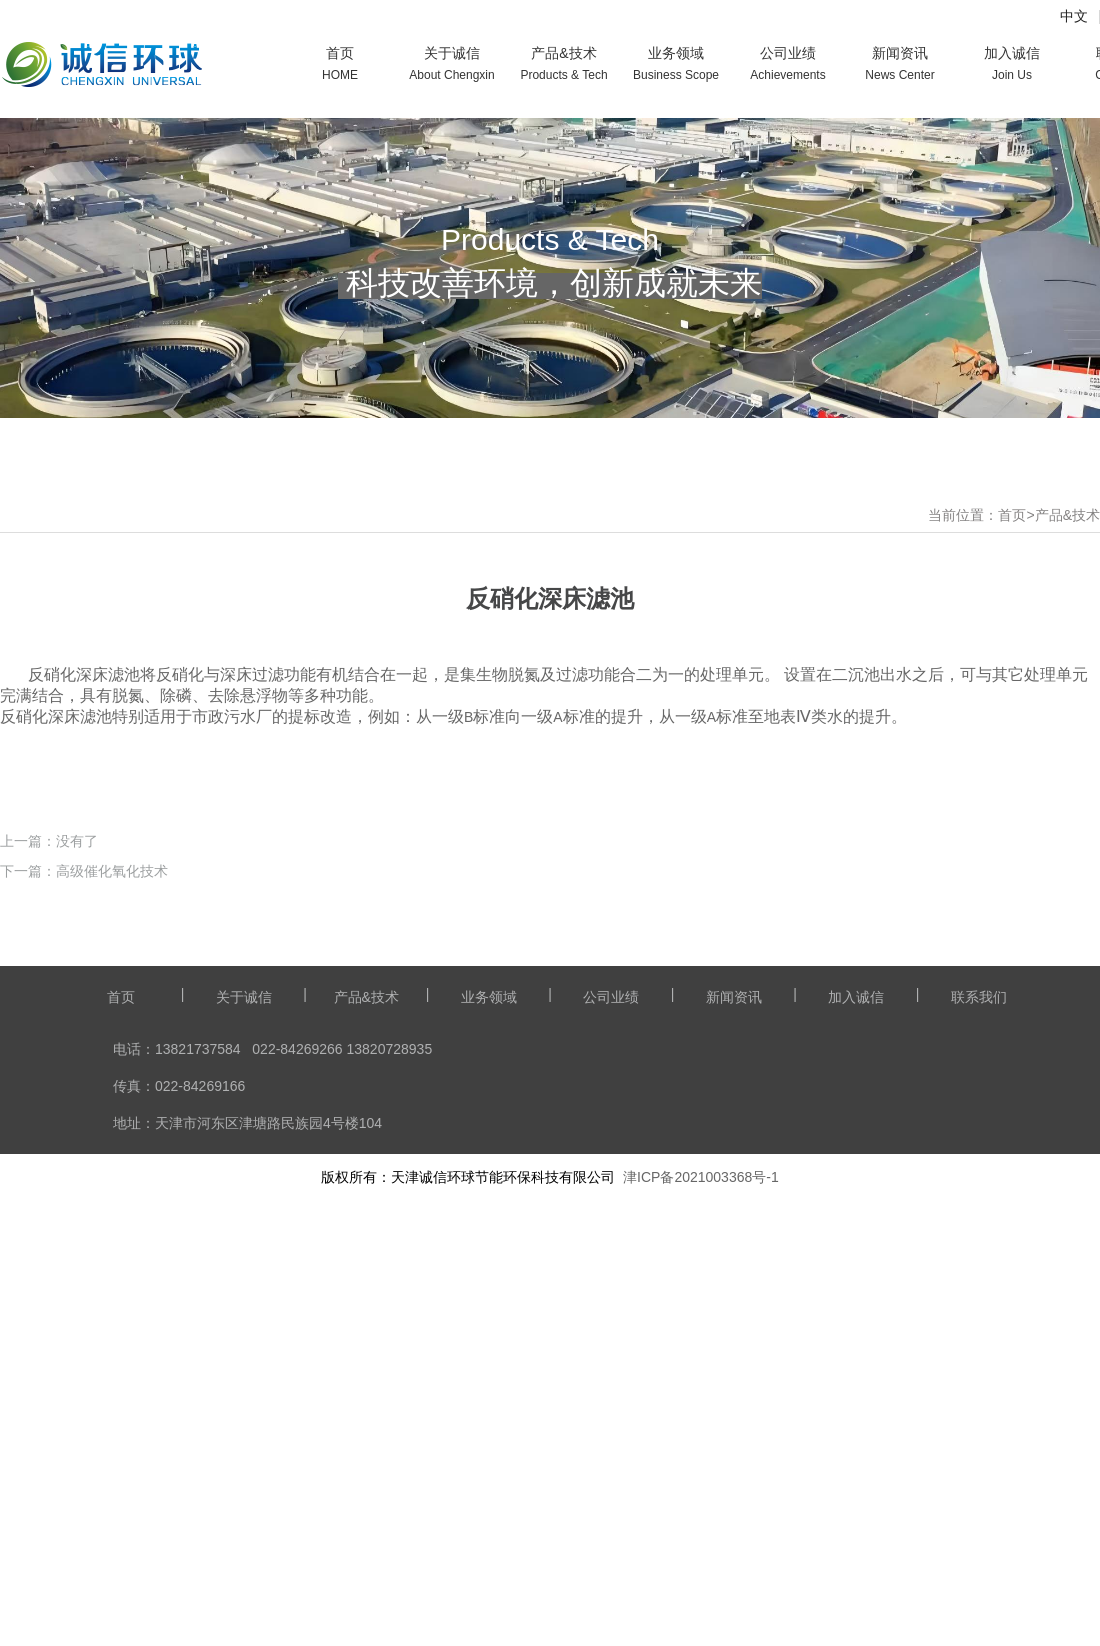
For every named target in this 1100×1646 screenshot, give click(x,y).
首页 (121, 1416)
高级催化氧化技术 (112, 1290)
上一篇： (28, 1260)
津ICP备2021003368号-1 (701, 1596)
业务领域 (489, 1416)
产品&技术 (1067, 515)
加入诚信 (856, 1416)
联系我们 (979, 1416)
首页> (1016, 515)
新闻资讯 (734, 1416)
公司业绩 (611, 1416)
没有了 (77, 1260)
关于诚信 (244, 1416)
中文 (1074, 16)
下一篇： (28, 1290)
